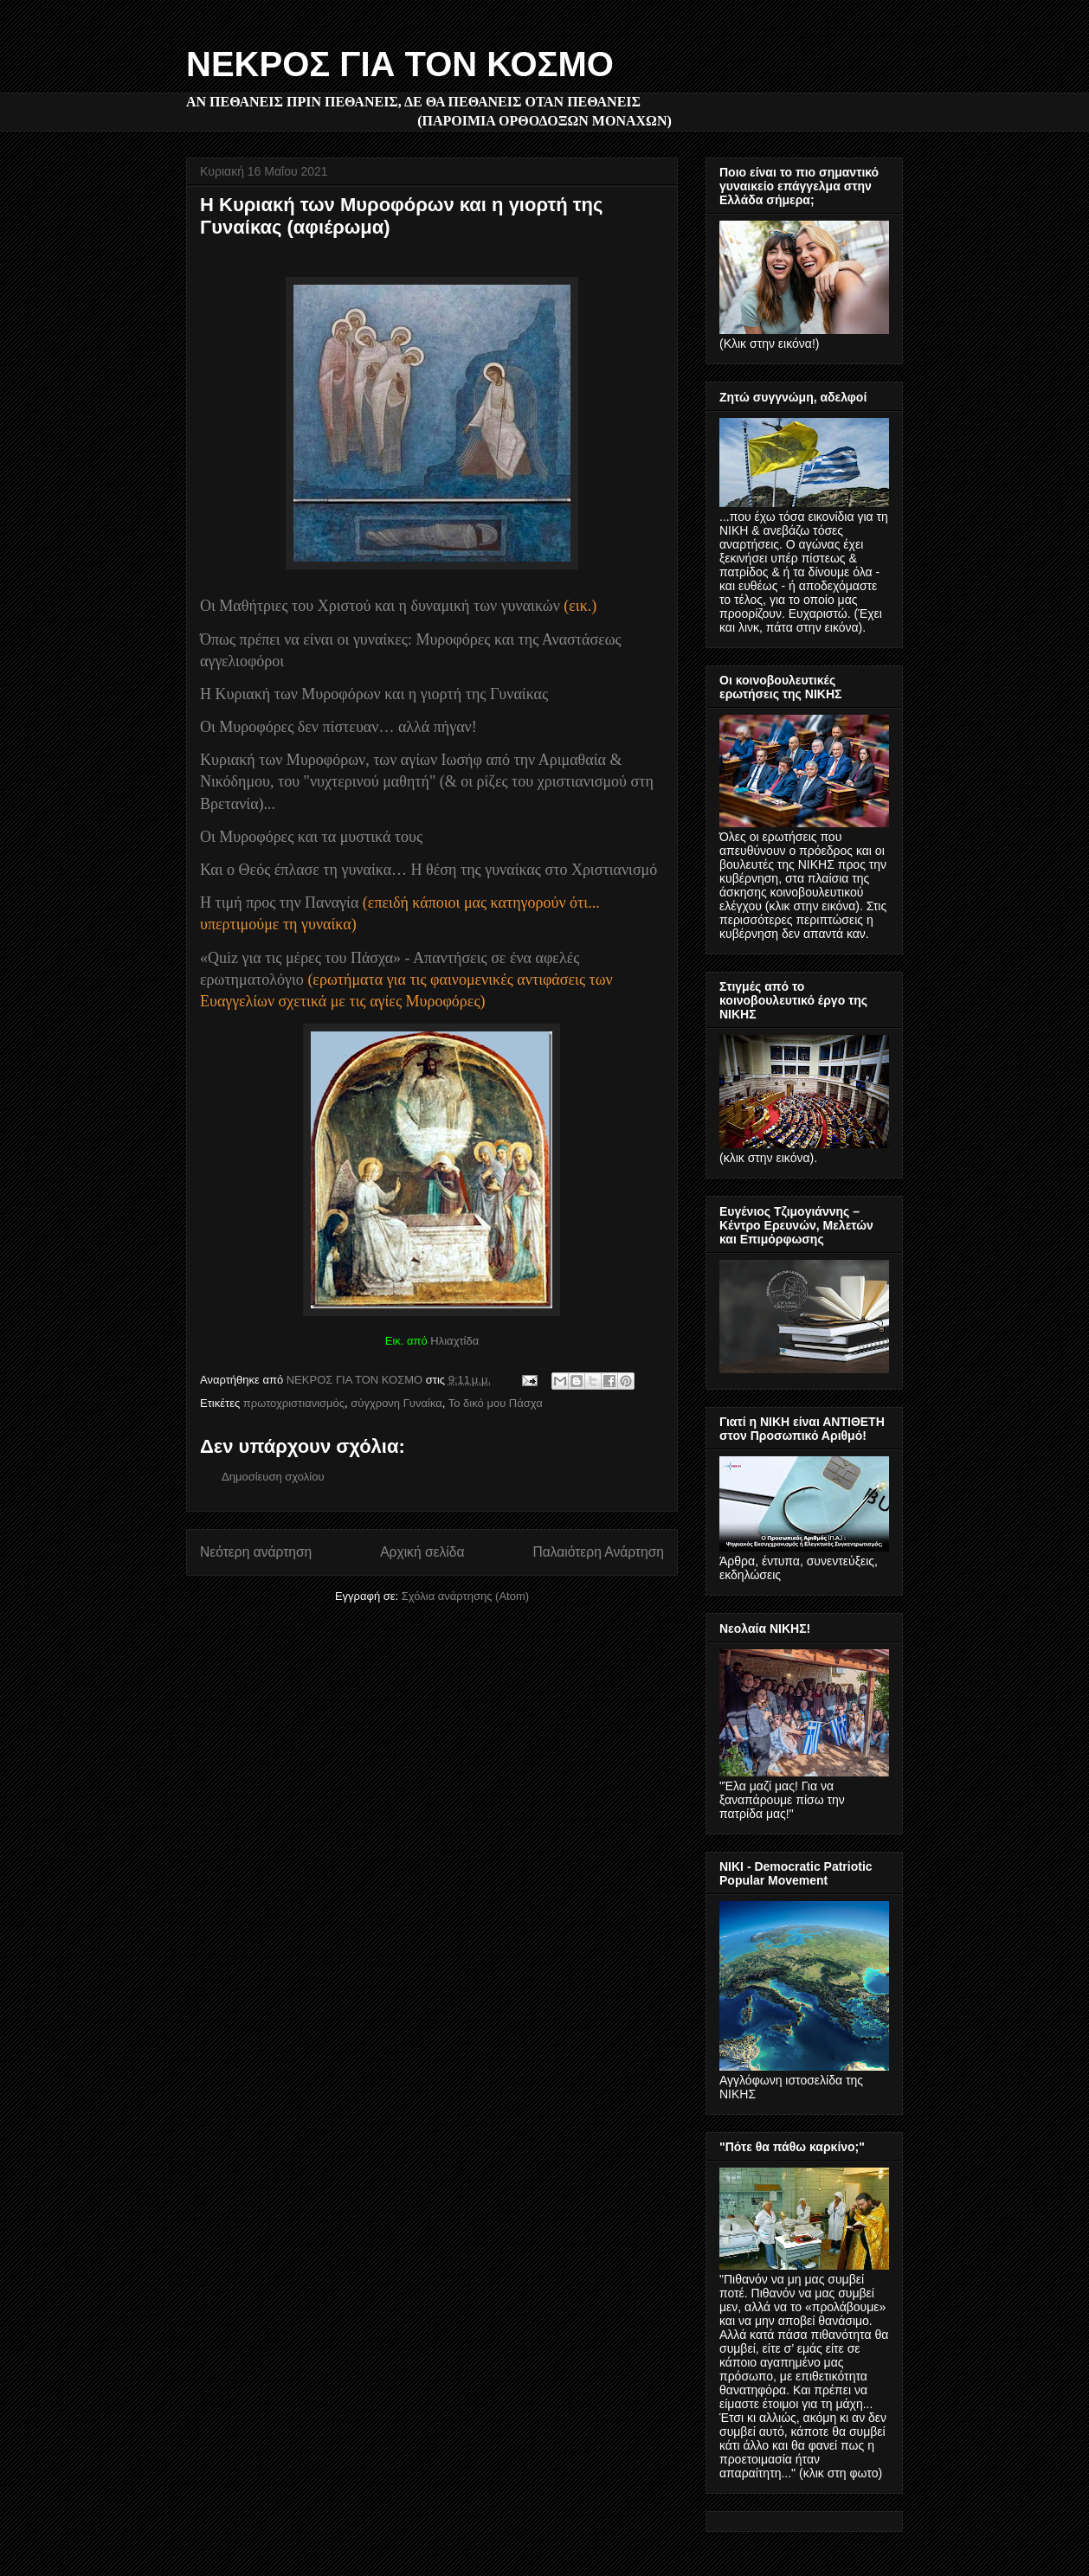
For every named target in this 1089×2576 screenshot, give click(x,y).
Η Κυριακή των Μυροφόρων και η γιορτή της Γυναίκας (374, 694)
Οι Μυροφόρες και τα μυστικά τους (311, 836)
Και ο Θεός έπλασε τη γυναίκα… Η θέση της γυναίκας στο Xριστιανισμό (428, 869)
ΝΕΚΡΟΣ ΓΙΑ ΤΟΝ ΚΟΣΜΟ (400, 64)
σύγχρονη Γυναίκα (396, 1403)
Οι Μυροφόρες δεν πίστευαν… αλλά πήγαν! (338, 727)
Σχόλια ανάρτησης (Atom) (465, 1596)
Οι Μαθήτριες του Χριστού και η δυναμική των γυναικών (380, 605)
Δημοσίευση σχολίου (273, 1476)
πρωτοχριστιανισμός (294, 1403)
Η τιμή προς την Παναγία (279, 902)
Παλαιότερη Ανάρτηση (598, 1552)
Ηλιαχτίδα (454, 1340)
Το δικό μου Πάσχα (495, 1403)
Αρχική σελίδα (422, 1552)
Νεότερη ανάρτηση (256, 1552)
